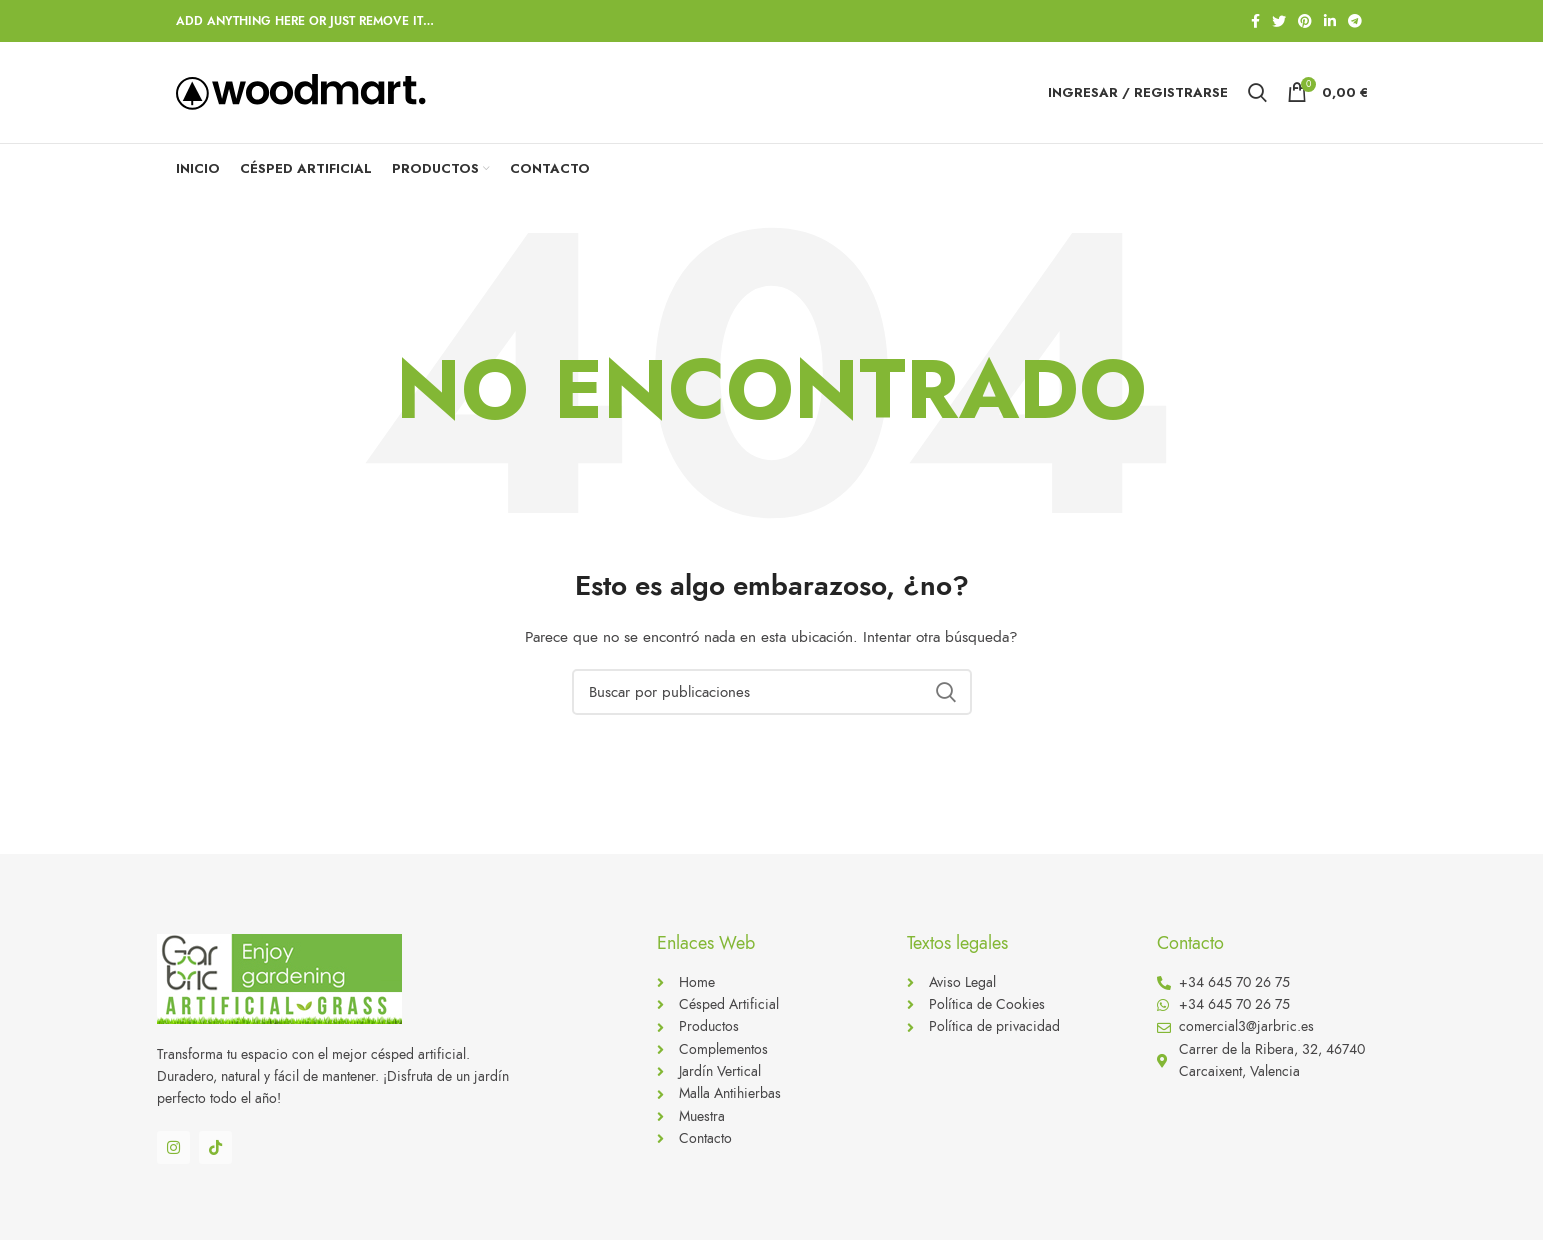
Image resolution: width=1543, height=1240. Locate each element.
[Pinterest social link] (1305, 21)
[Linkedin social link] (1330, 21)
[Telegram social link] (1355, 21)
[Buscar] (772, 696)
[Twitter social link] (1279, 21)
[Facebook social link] (1255, 21)
